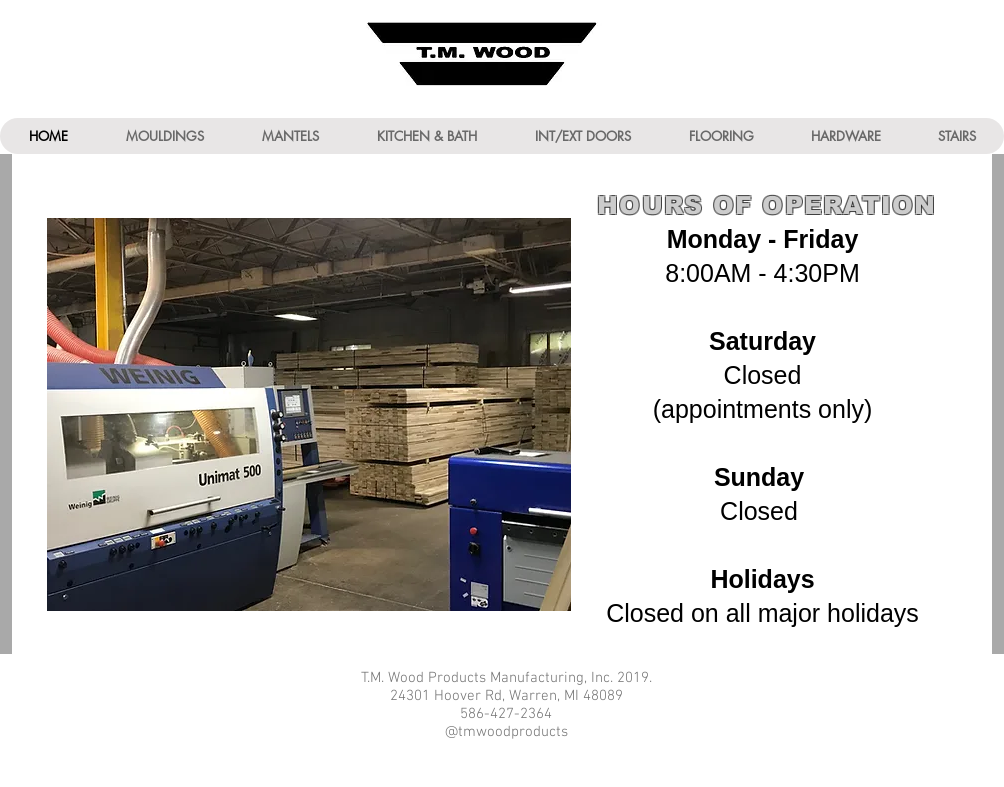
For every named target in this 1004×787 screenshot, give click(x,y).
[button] (164, 136)
